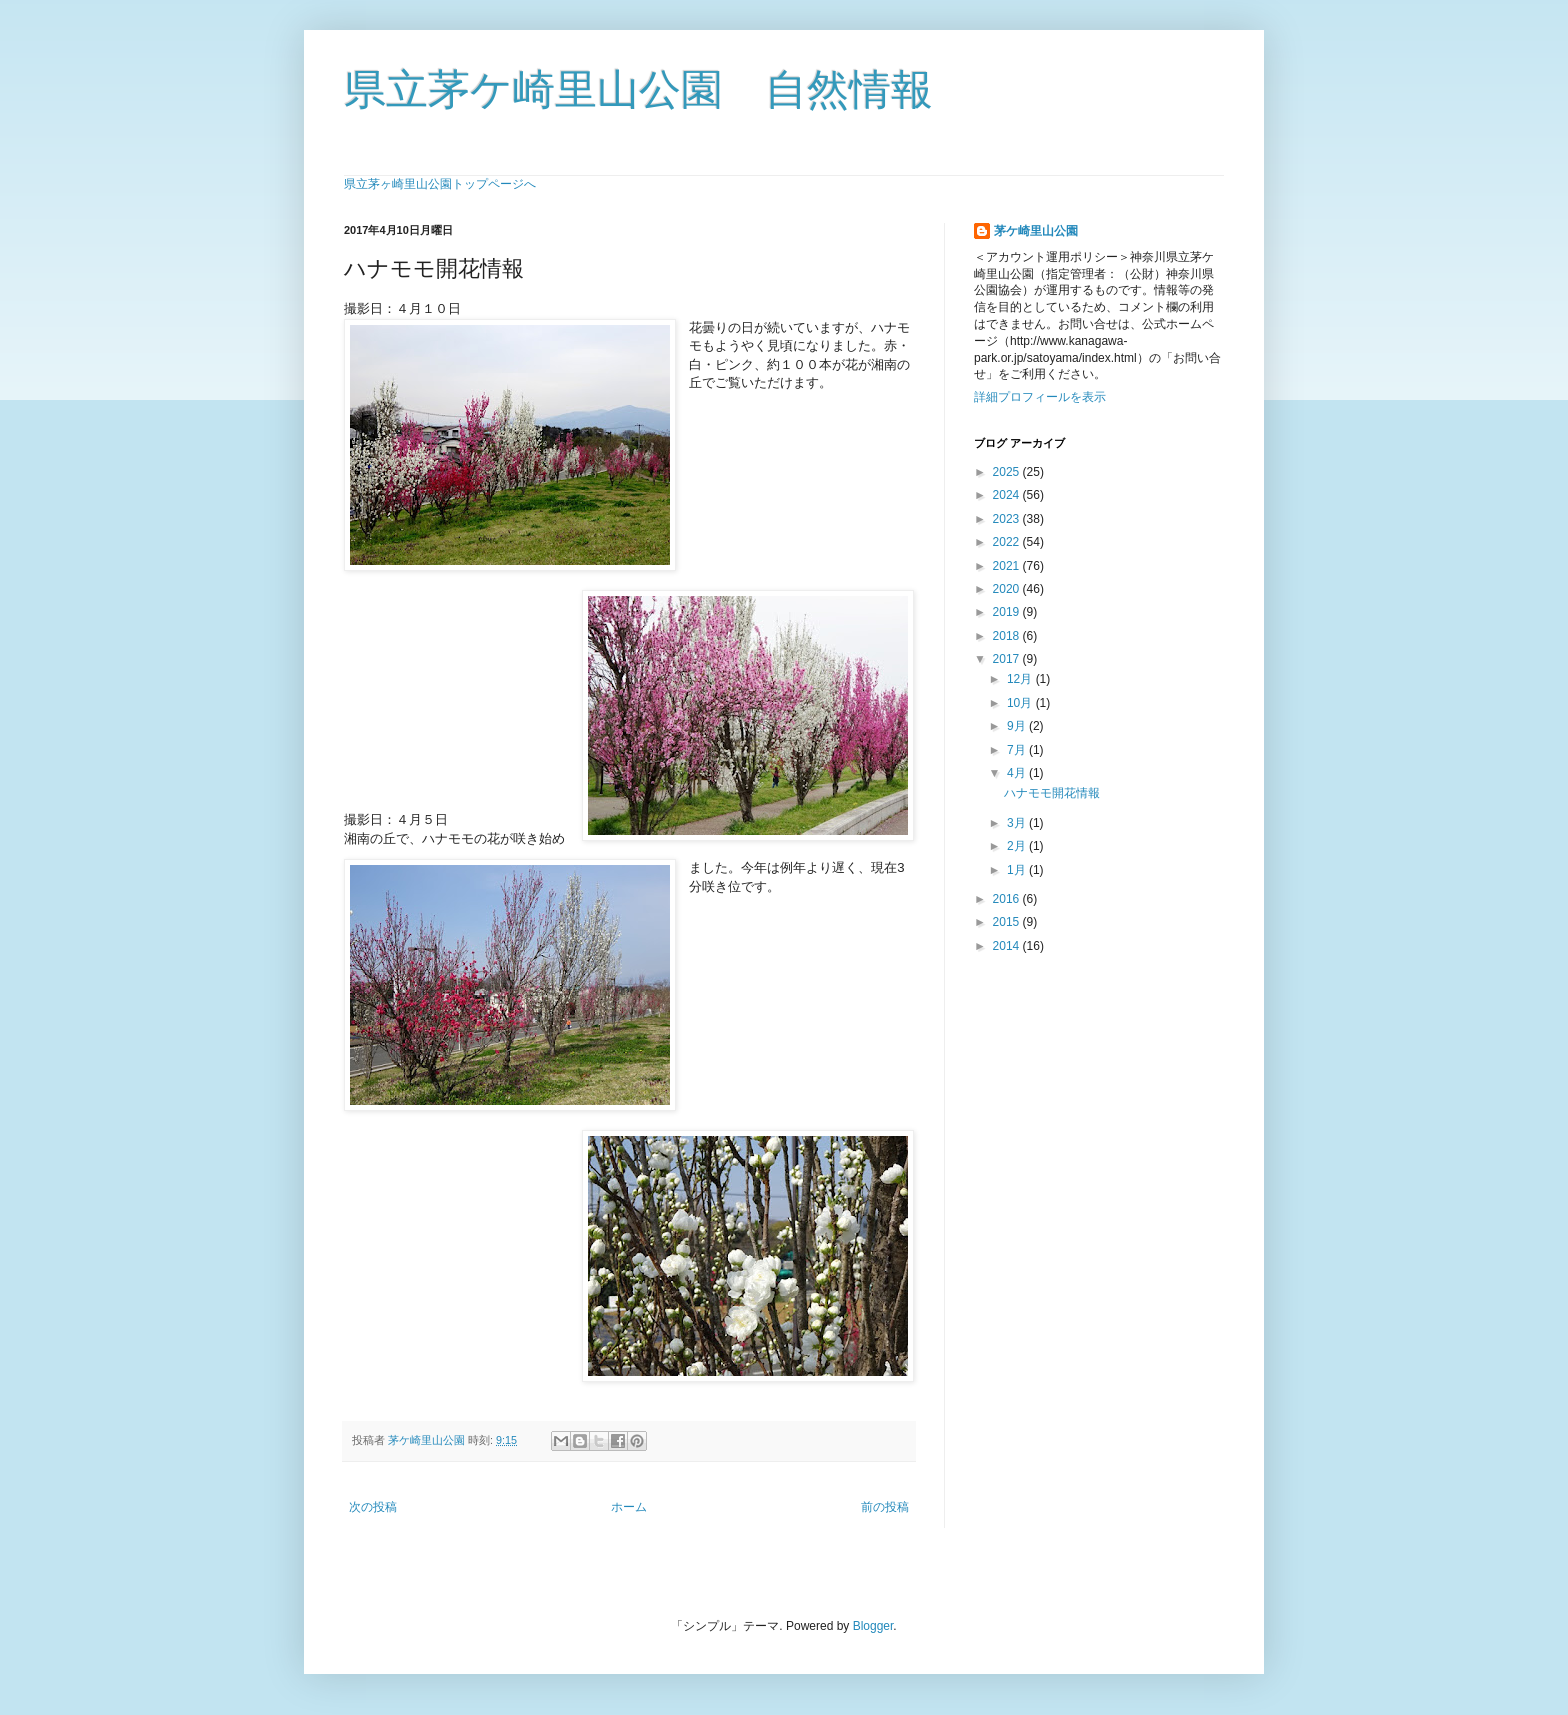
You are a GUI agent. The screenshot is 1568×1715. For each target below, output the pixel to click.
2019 (1008, 612)
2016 (1008, 899)
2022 (1008, 542)
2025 (1008, 472)
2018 (1008, 636)
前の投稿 (885, 1507)
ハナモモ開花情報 (1052, 793)
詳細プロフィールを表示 (1040, 397)
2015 (1008, 922)
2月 (1018, 846)
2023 (1008, 519)
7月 (1018, 750)
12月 (1021, 679)
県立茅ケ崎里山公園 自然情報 (638, 89)
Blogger (873, 1626)
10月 (1021, 703)
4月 (1018, 773)
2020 (1008, 589)
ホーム (629, 1507)
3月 (1018, 823)
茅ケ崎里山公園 (1036, 231)
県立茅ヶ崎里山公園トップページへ (440, 184)
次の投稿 (373, 1507)
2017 (1008, 659)
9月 (1018, 726)
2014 (1008, 946)
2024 (1008, 495)
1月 (1018, 870)
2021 (1008, 566)
